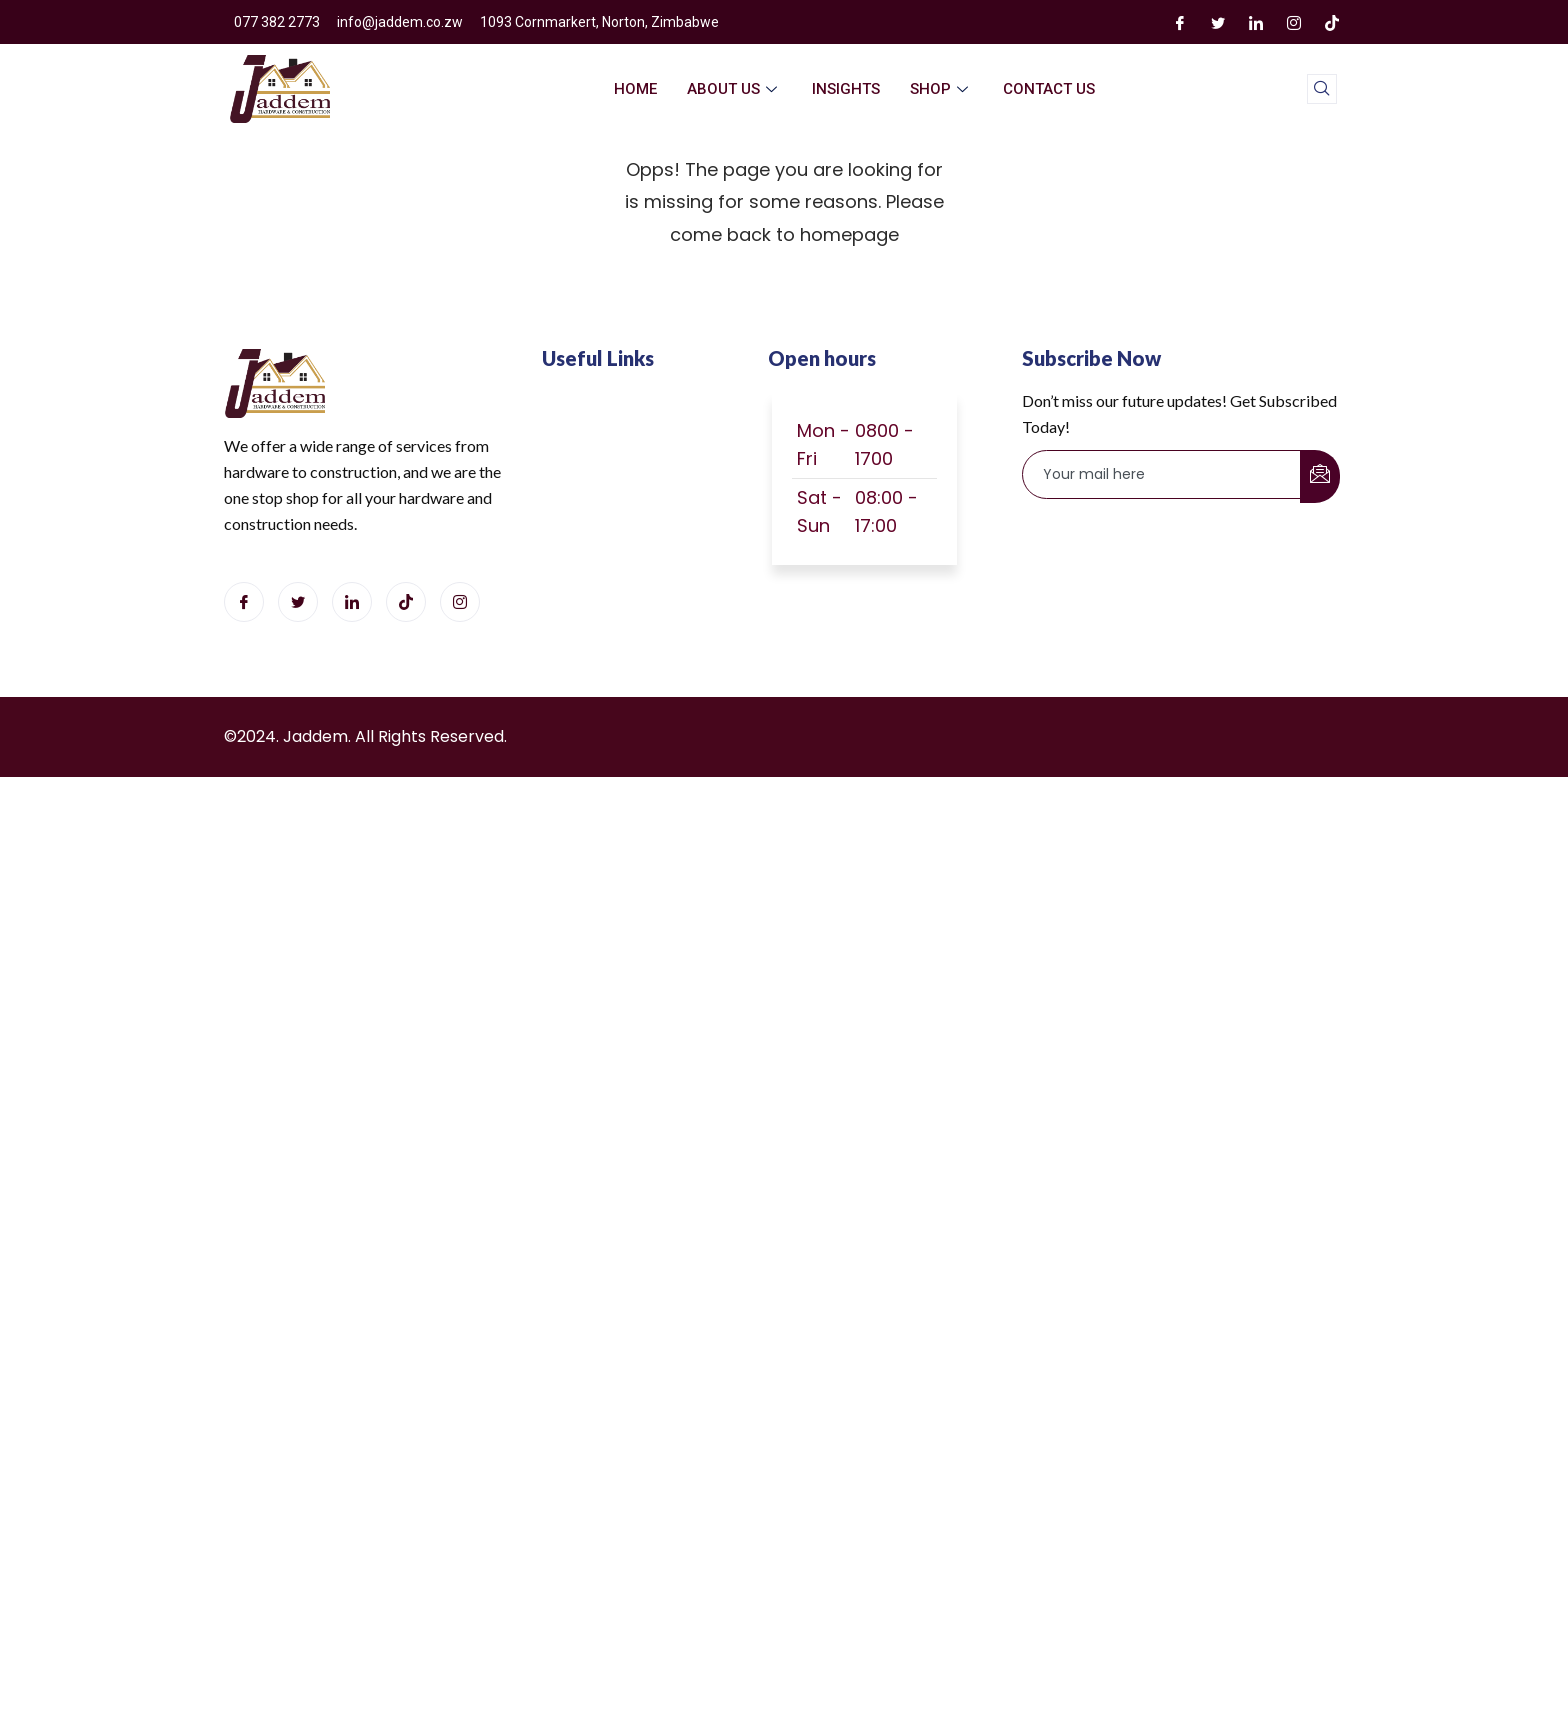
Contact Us (1049, 89)
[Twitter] (1218, 22)
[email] (1162, 474)
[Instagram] (1294, 22)
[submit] (1320, 476)
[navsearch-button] (1322, 89)
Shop (941, 89)
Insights (846, 89)
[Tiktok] (406, 602)
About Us (734, 89)
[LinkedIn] (1256, 22)
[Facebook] (1180, 22)
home (635, 89)
